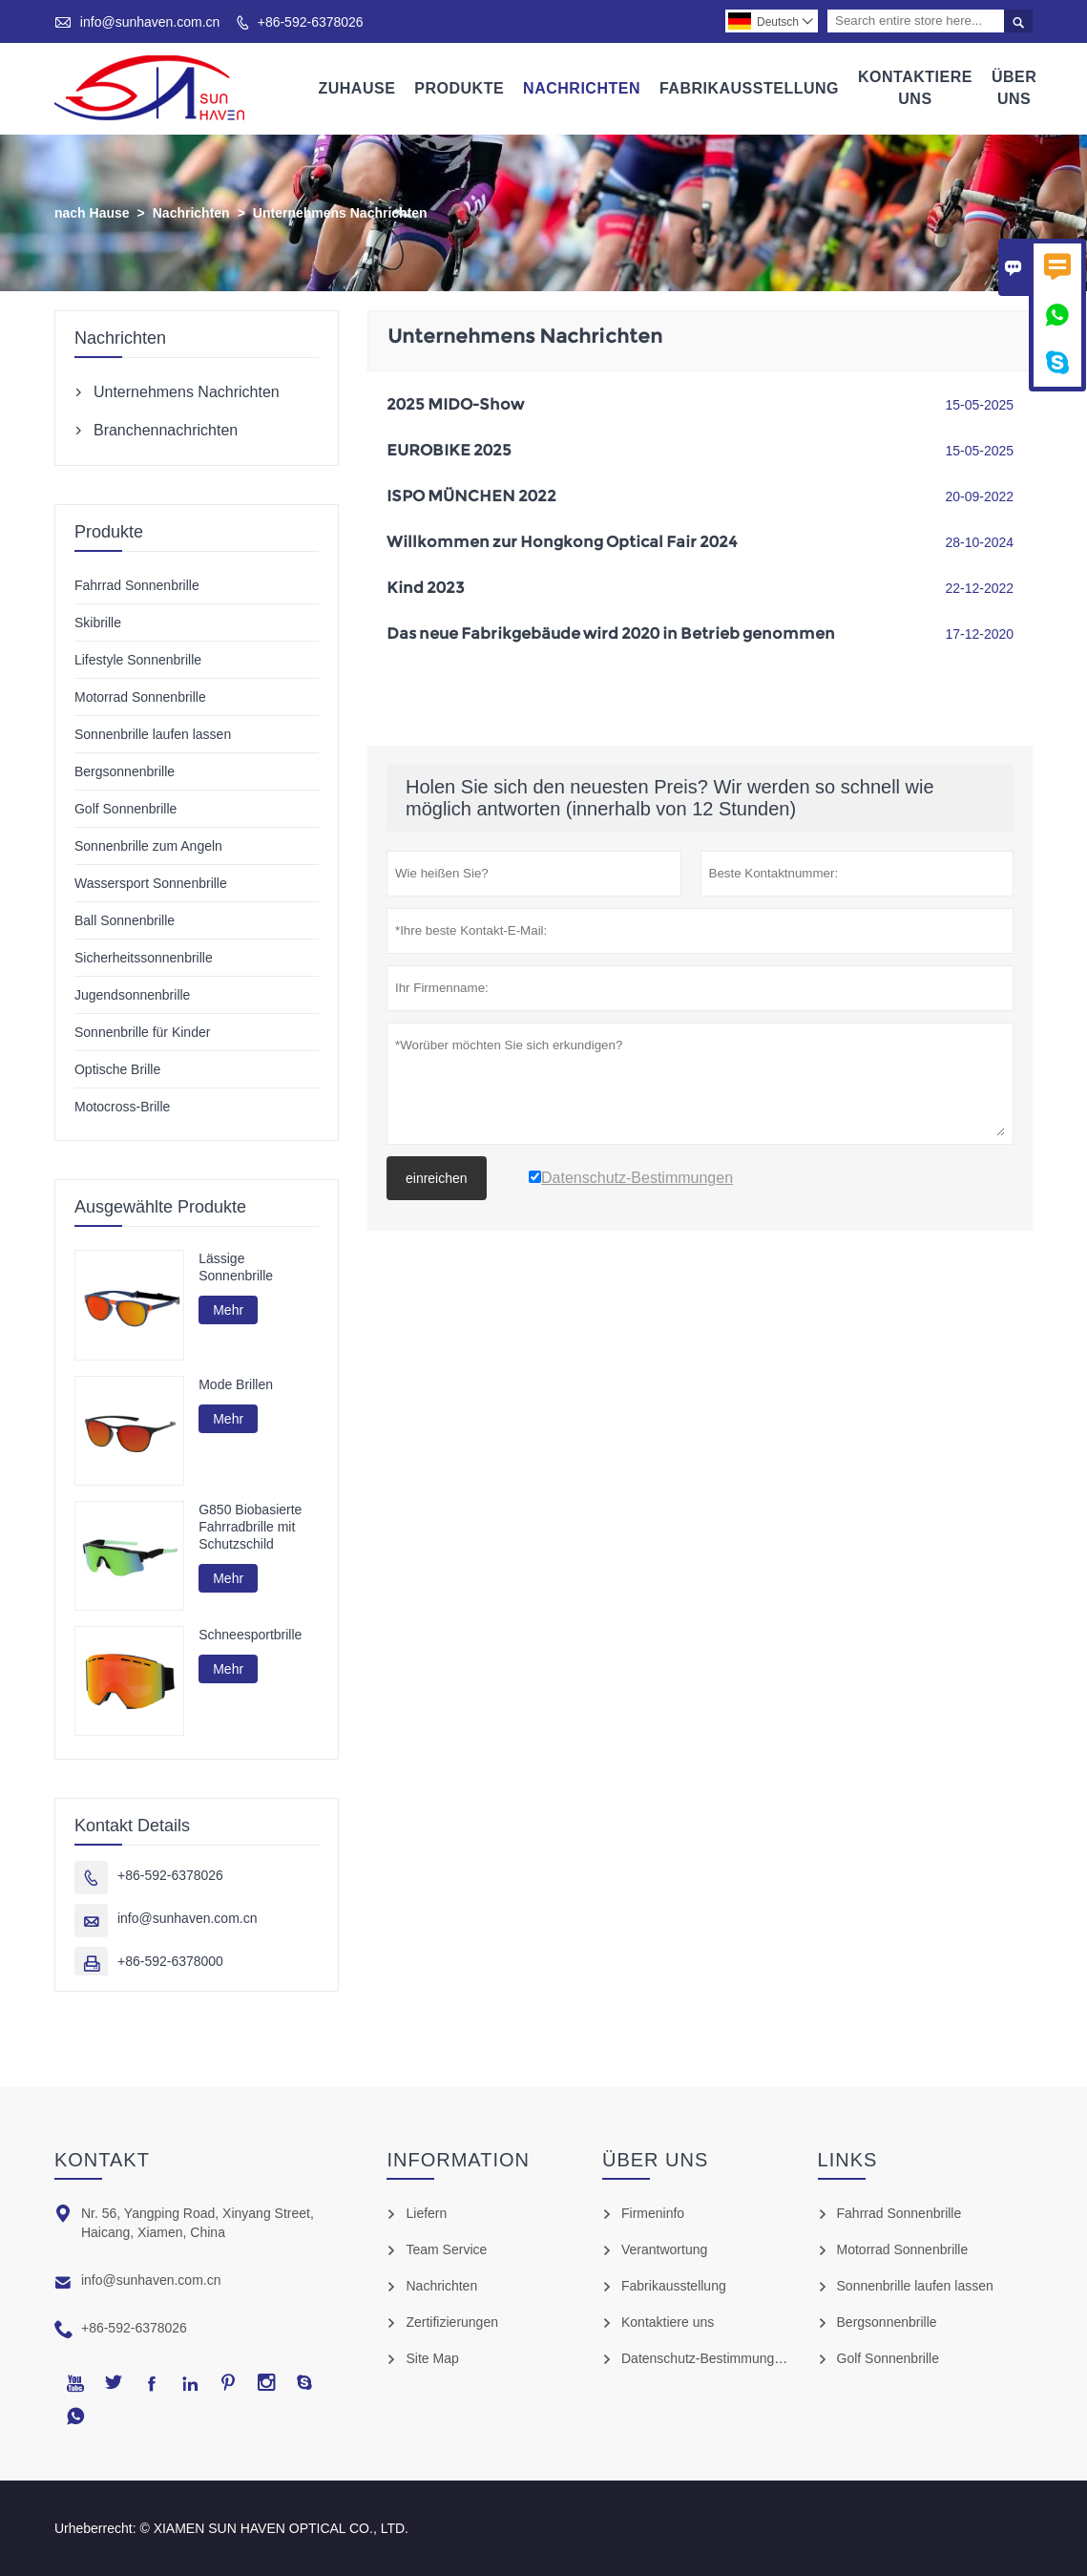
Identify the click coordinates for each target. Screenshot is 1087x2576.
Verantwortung (664, 2249)
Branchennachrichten (166, 430)
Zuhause (356, 88)
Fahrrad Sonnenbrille (136, 585)
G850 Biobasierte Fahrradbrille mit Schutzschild (250, 1527)
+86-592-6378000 (170, 1961)
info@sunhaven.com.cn (150, 22)
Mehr (228, 1310)
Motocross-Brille (122, 1106)
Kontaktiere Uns (915, 88)
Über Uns (1014, 88)
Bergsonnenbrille (124, 771)
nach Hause (92, 213)
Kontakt (102, 2159)
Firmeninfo (652, 2213)
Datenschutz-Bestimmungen (705, 2358)
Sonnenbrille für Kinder (142, 1032)
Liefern (426, 2213)
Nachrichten (581, 88)
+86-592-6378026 (311, 22)
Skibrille (97, 622)
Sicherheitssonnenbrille (143, 957)
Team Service (446, 2249)
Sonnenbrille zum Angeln (148, 846)
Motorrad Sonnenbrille (140, 697)
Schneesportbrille (250, 1634)
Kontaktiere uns (667, 2322)
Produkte (459, 88)
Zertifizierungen (452, 2322)
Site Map (432, 2358)
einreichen (437, 1178)
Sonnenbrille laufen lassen (152, 734)
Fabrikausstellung (749, 88)
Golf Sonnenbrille (125, 808)
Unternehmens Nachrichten (187, 392)
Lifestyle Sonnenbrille (137, 659)
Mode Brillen (236, 1384)
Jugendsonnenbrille (132, 995)
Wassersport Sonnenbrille (150, 883)
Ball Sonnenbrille (124, 920)
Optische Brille (117, 1069)
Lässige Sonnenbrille (236, 1267)
